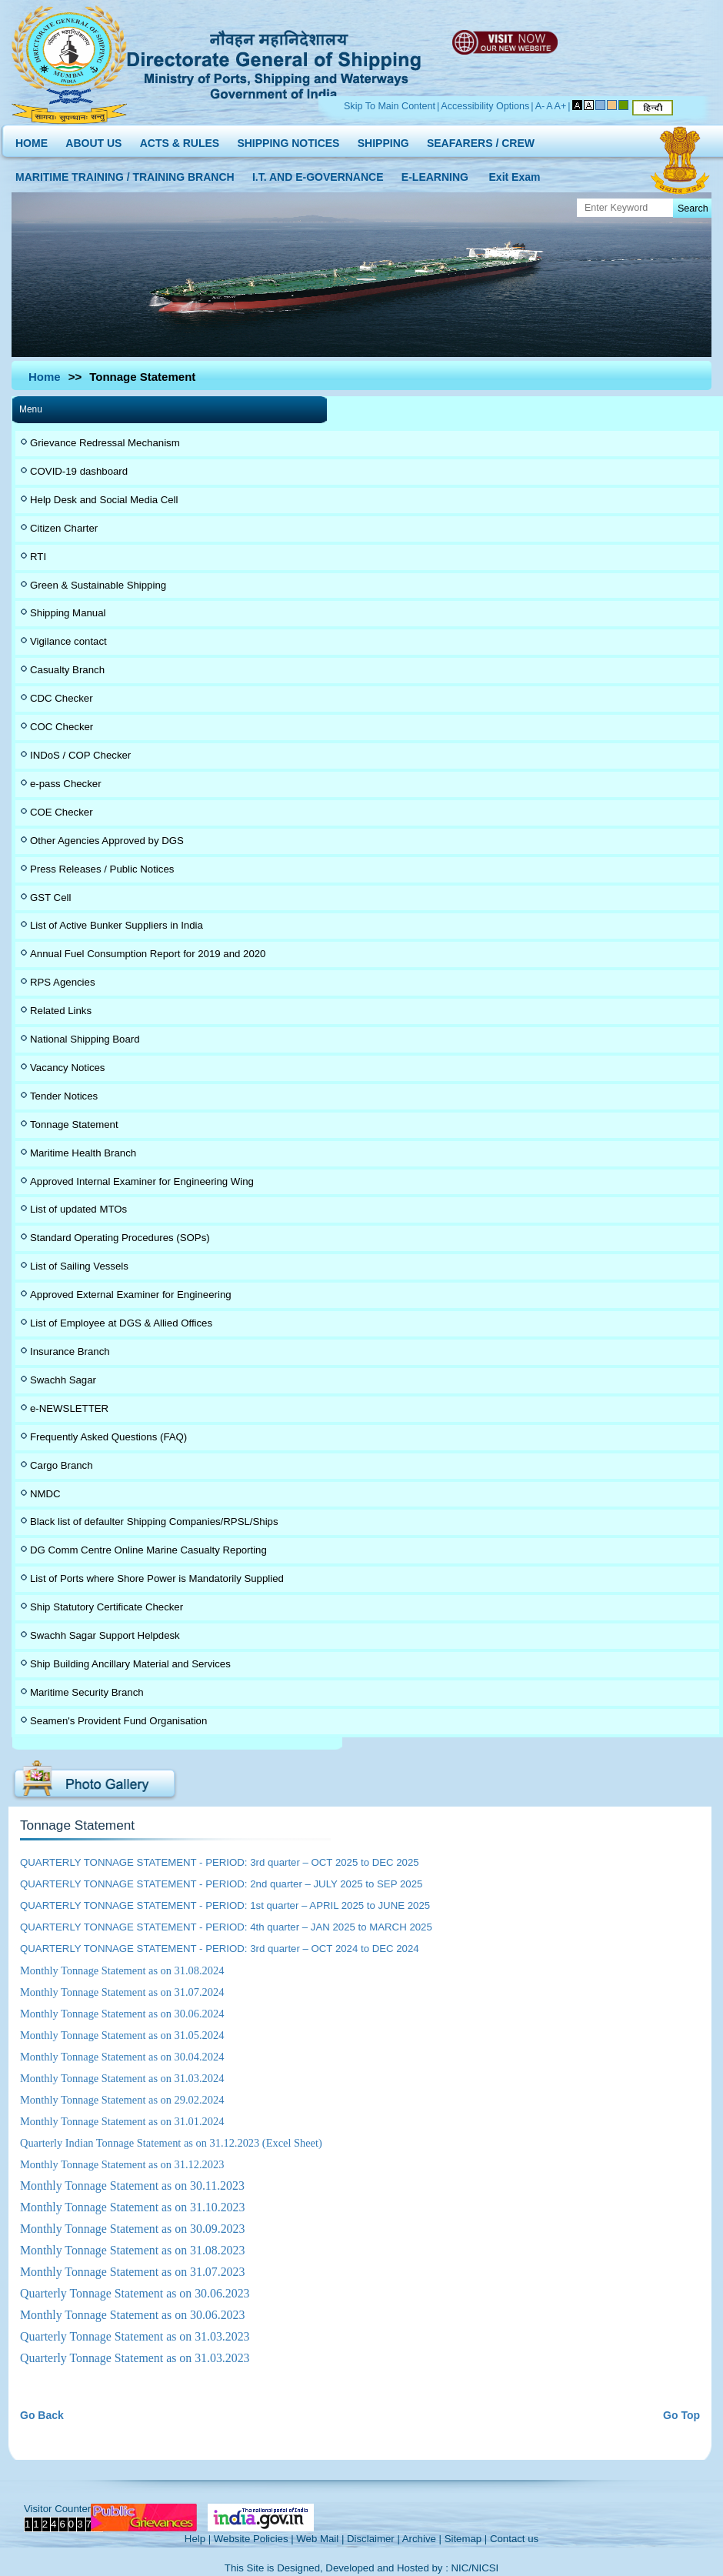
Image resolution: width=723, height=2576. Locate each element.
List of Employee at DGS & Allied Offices (121, 1323)
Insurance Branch (70, 1351)
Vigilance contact (68, 641)
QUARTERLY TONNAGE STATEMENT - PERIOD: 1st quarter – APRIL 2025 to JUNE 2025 (225, 1905)
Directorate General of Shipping (275, 62)
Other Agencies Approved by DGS (107, 840)
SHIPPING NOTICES (288, 139)
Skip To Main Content (389, 106)
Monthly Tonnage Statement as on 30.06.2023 (132, 2314)
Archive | (421, 2538)
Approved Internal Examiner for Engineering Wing (142, 1181)
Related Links (61, 1010)
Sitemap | (466, 2538)
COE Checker (61, 812)
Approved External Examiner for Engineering (131, 1294)
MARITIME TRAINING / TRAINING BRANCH (125, 173)
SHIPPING (383, 139)
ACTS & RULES (179, 139)
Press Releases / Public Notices (102, 869)
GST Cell (50, 897)
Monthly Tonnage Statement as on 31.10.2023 (132, 2207)
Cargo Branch (61, 1465)
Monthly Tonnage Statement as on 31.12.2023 (122, 2164)
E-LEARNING (434, 173)
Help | (198, 2538)
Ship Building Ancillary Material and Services (130, 1664)
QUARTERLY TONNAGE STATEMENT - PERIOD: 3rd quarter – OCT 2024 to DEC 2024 (219, 1948)
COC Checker (61, 726)
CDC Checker (61, 698)
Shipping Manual (67, 613)
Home (44, 376)
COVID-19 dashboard (79, 471)
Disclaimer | (373, 2538)
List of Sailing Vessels (79, 1266)
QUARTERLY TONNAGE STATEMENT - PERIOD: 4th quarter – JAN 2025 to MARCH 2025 (226, 1927)
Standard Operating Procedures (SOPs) (120, 1237)
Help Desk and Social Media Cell (104, 500)
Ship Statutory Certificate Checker (106, 1607)
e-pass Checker (66, 783)
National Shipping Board (85, 1039)
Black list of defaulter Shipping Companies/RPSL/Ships (154, 1521)
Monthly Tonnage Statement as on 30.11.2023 (132, 2185)
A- (540, 106)
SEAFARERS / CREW (481, 139)
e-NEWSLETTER (69, 1408)
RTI (38, 556)
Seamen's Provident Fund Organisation (118, 1721)
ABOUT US (93, 139)
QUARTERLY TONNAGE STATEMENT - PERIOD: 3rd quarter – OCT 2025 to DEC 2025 (219, 1862)
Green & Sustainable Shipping (98, 585)
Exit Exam (515, 173)
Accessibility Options (485, 106)
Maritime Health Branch (83, 1153)
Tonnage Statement (74, 1124)
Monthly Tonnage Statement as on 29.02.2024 (122, 2100)
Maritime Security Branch (87, 1692)
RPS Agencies (62, 982)
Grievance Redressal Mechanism (105, 443)
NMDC (45, 1494)
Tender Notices (64, 1096)
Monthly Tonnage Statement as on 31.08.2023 (132, 2250)
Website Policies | (254, 2538)
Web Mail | (320, 2538)
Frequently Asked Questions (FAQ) (108, 1437)
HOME (31, 139)
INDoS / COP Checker (80, 755)
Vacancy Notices (67, 1067)
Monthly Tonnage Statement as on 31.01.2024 (122, 2121)
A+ (561, 106)
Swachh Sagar (63, 1380)
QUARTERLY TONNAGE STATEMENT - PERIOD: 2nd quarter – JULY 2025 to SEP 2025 (221, 1884)
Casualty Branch (67, 670)
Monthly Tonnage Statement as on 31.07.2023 (132, 2271)
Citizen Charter (64, 528)
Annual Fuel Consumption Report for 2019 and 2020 (147, 953)
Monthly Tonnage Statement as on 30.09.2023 (132, 2228)
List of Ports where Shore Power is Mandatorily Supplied (157, 1578)
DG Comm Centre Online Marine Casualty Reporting (148, 1550)
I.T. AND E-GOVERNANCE (318, 173)
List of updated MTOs (78, 1209)
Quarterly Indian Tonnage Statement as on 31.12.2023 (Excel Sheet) (171, 2143)
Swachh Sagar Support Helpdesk (105, 1635)
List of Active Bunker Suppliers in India (116, 925)
